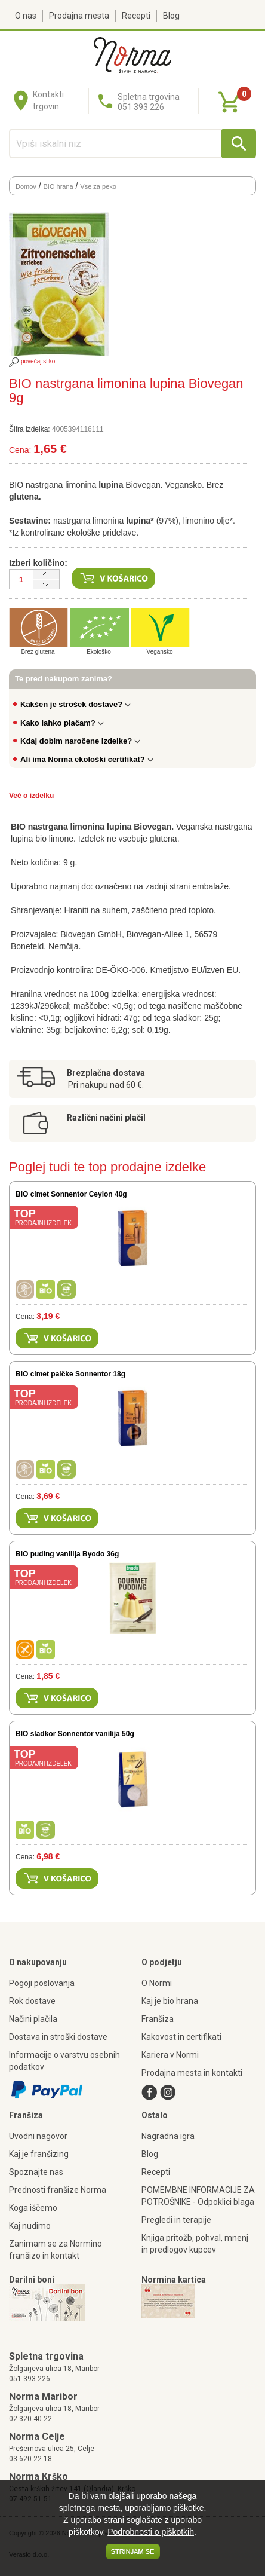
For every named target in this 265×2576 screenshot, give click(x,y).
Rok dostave (32, 2001)
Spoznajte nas (36, 2172)
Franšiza (157, 2019)
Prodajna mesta (79, 15)
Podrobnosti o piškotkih (150, 2532)
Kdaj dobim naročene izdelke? (80, 740)
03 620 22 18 (30, 2459)
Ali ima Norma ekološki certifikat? (86, 759)
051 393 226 (29, 2379)
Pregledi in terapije (176, 2220)
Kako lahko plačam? (62, 722)
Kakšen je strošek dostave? (75, 704)
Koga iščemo (33, 2208)
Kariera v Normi (170, 2055)
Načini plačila (33, 2019)
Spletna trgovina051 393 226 (149, 102)
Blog (171, 15)
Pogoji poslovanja (42, 1983)
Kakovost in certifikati (181, 2037)
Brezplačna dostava (106, 1073)
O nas (25, 15)
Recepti (136, 15)
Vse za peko (98, 186)
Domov (26, 186)
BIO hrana (58, 186)
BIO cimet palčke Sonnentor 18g (70, 1374)
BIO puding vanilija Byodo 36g (67, 1554)
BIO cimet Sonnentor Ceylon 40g (71, 1194)
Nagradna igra (168, 2136)
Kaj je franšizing (39, 2154)
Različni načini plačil (106, 1117)
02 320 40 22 (30, 2419)
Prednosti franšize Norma (57, 2190)
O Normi (156, 1983)
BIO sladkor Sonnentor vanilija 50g (75, 1734)
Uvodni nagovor (38, 2136)
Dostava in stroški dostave (58, 2037)
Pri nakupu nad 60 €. (106, 1085)
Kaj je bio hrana (169, 2001)
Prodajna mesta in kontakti (191, 2073)
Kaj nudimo (30, 2226)
